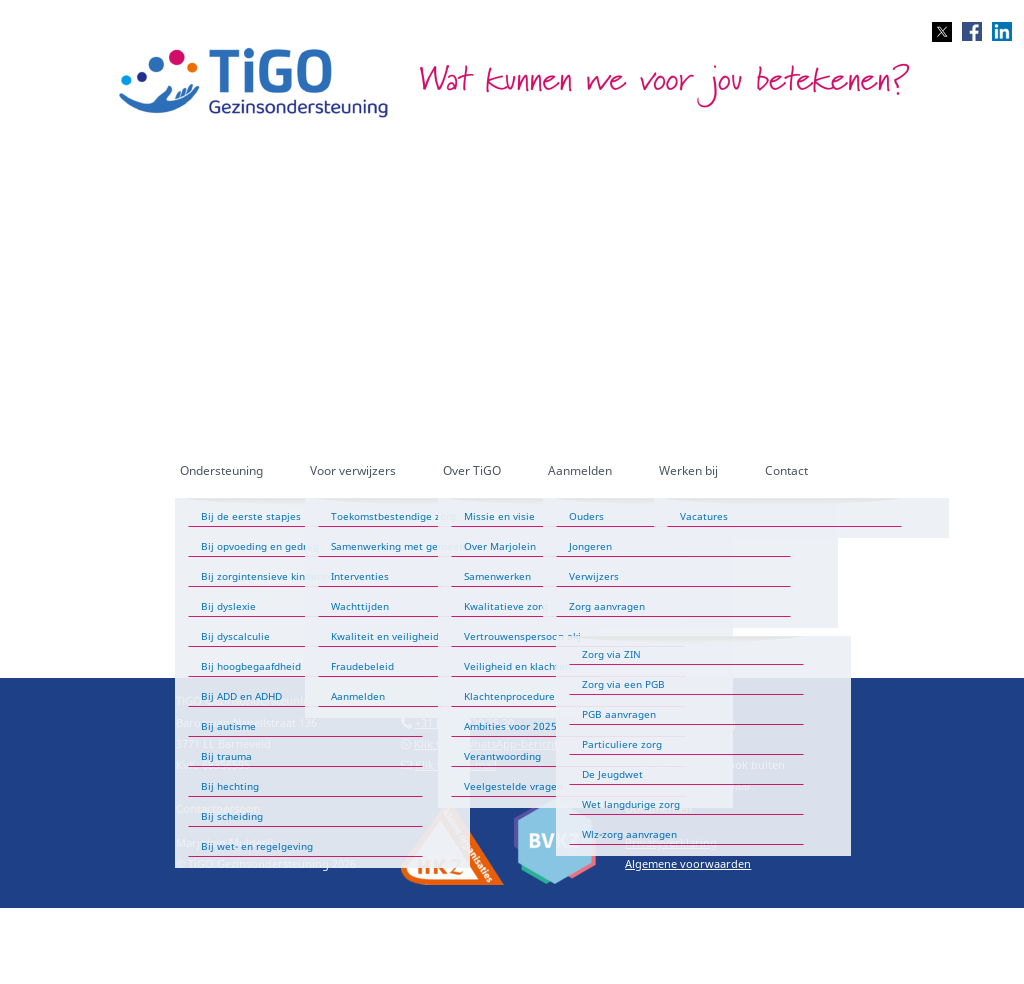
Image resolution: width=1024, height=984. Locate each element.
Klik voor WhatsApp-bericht (486, 743)
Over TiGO (472, 470)
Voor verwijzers (353, 470)
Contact (786, 470)
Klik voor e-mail (456, 764)
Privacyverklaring (671, 842)
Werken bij (688, 470)
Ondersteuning (221, 470)
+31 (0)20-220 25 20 (464, 722)
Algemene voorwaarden (688, 863)
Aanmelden (580, 470)
